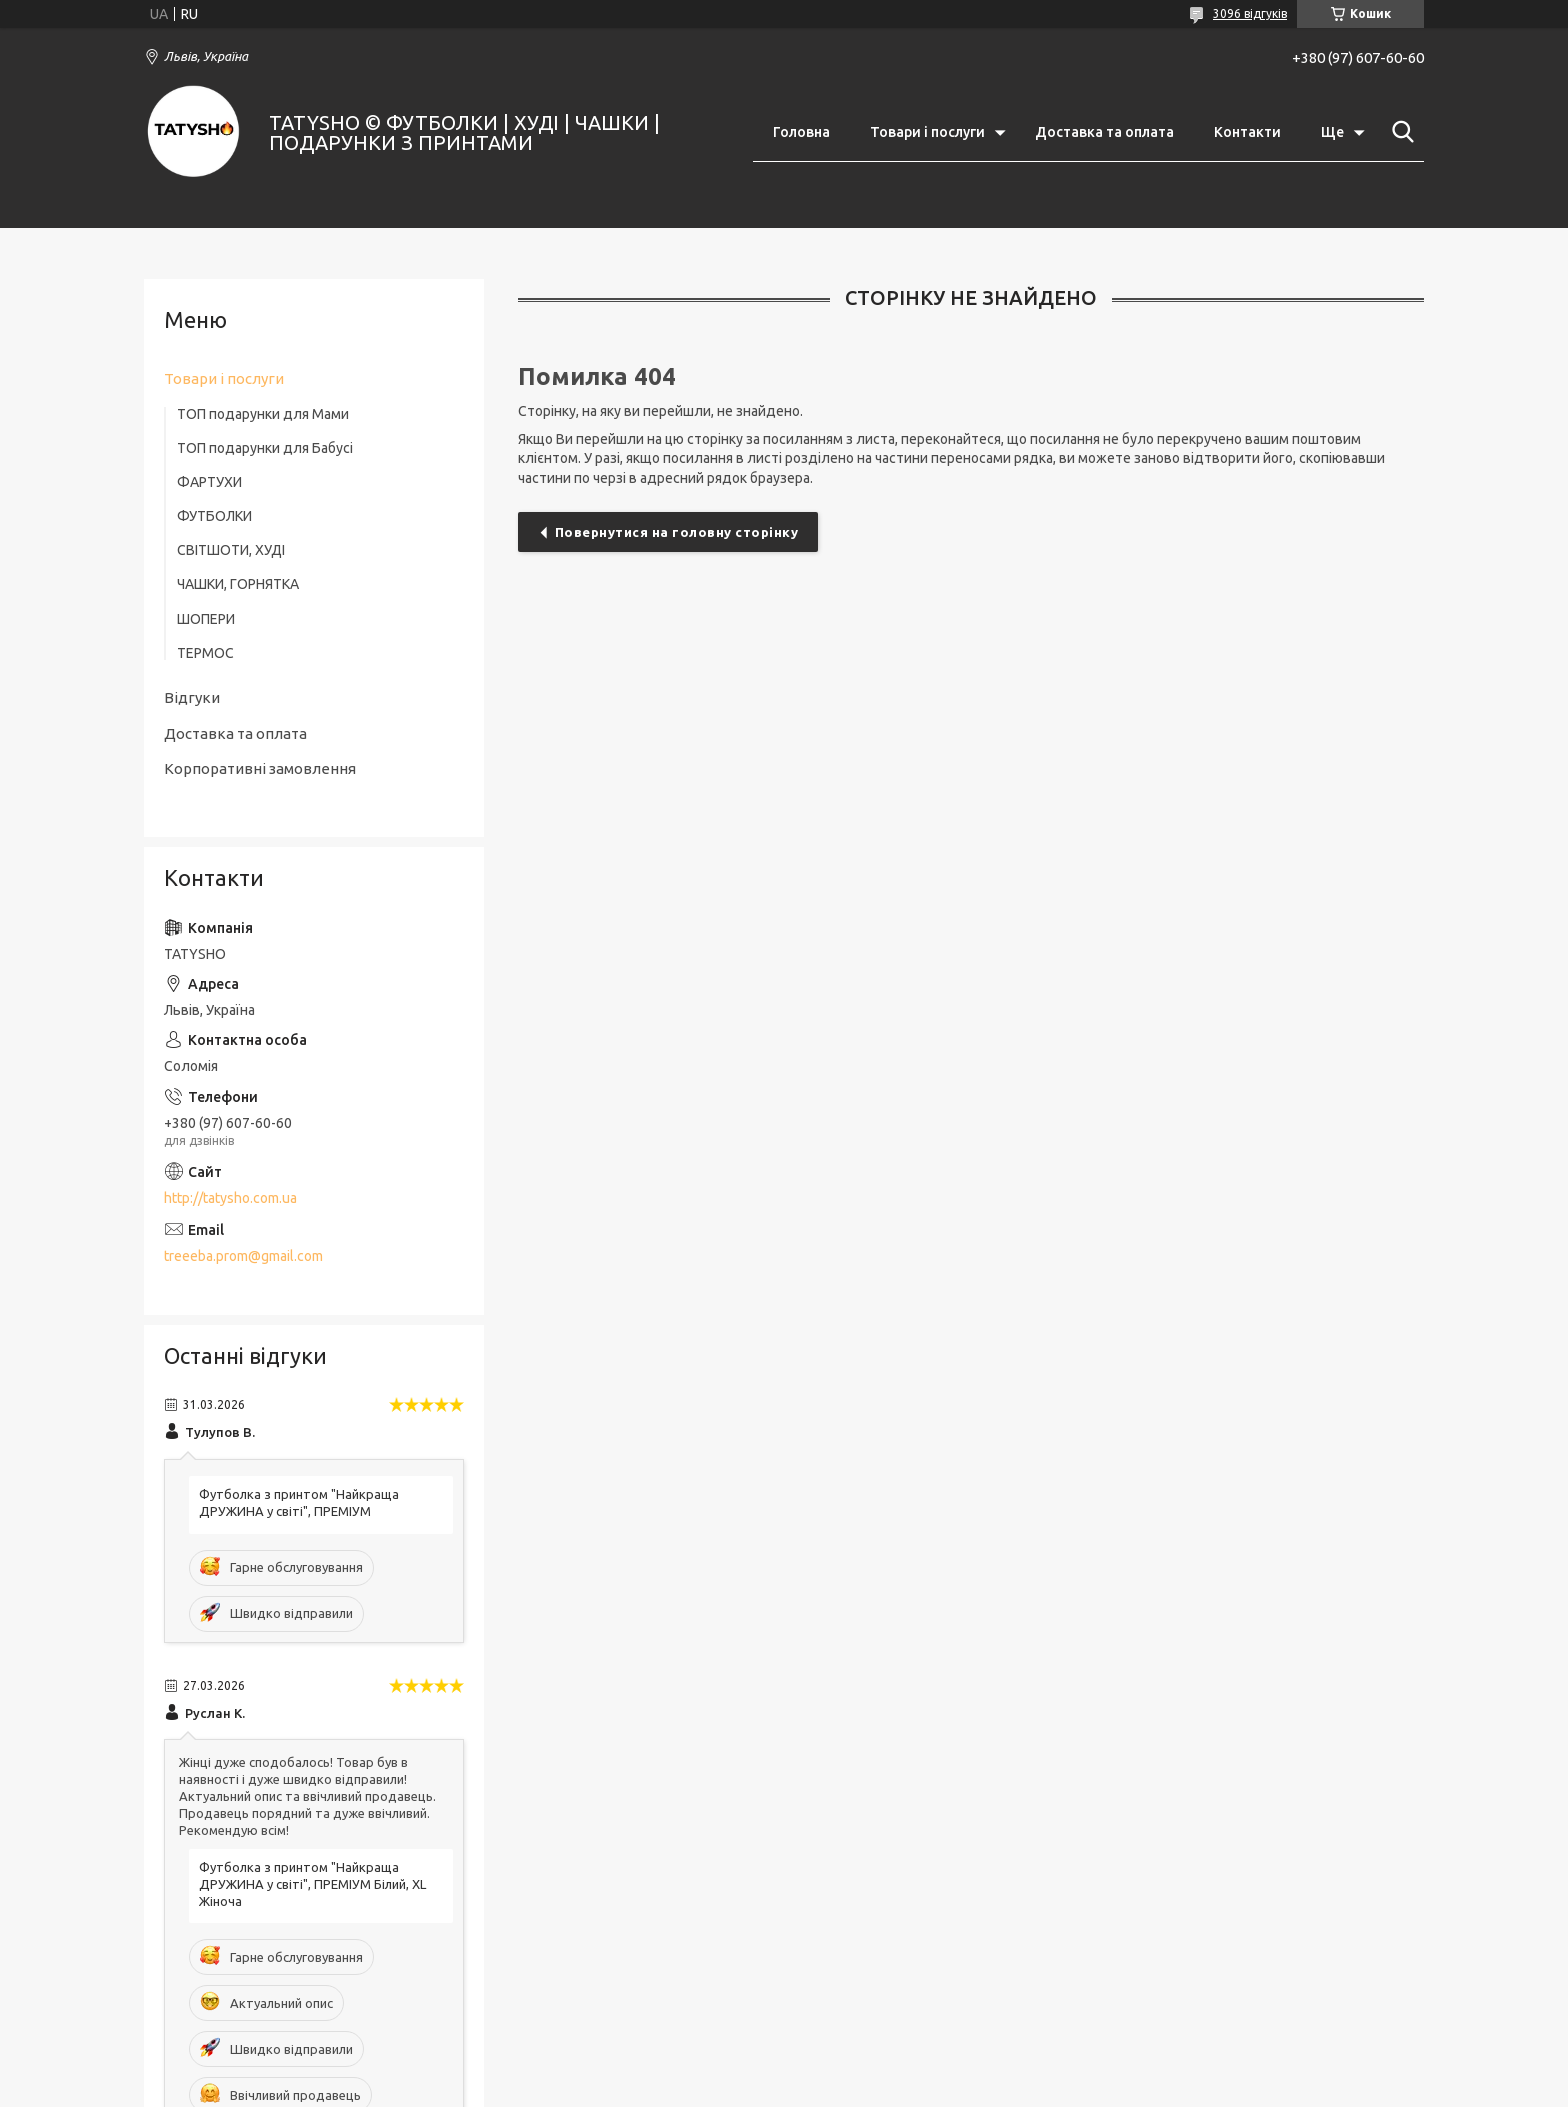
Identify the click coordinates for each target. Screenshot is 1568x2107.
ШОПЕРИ (206, 619)
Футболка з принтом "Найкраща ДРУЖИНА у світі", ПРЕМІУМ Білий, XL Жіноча (312, 1884)
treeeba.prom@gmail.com (243, 1256)
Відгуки (192, 697)
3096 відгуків (1250, 13)
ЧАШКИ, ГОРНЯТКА (238, 584)
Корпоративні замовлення (260, 768)
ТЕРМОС (205, 653)
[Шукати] (1399, 132)
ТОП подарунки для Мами (263, 414)
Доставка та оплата (1104, 132)
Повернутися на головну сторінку (677, 532)
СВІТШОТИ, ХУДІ (231, 550)
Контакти (1247, 132)
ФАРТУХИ (209, 482)
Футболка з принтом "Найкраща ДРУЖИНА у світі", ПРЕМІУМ (299, 1502)
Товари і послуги (927, 132)
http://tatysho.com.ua (230, 1198)
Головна (801, 132)
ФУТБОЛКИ (214, 516)
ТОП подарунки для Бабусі (265, 448)
